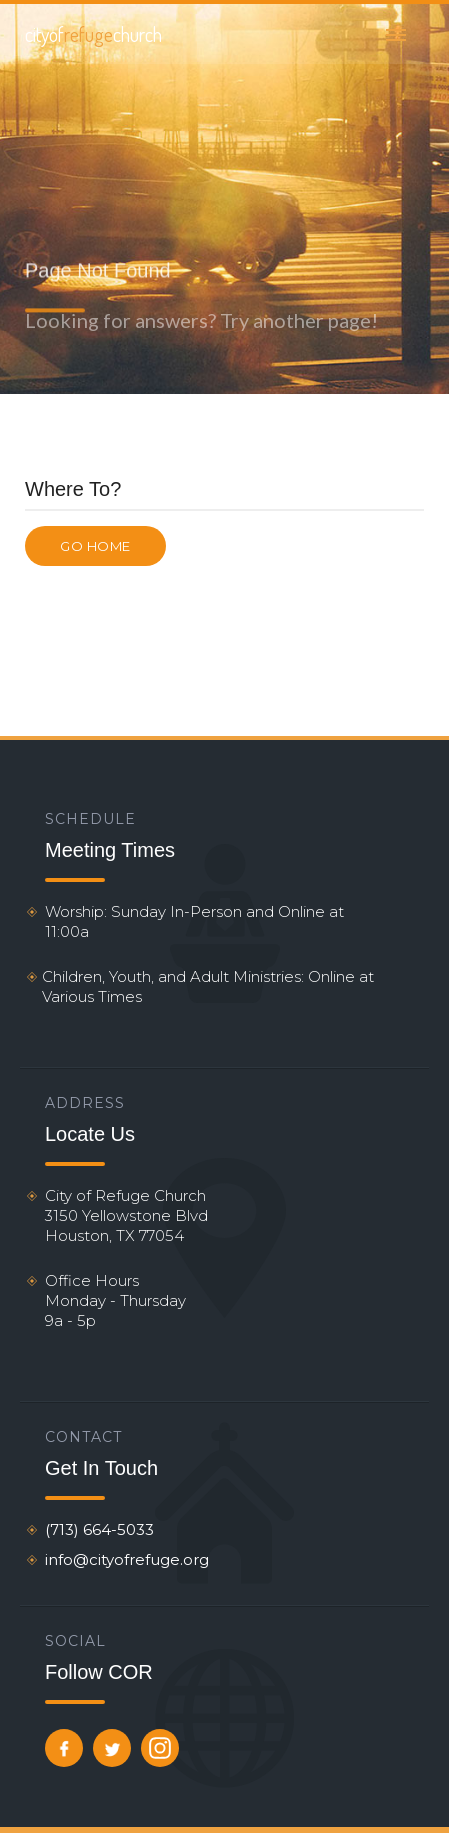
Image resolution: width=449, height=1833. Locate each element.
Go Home (95, 546)
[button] (396, 34)
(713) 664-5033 (99, 1529)
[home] (93, 34)
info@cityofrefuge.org (127, 1559)
